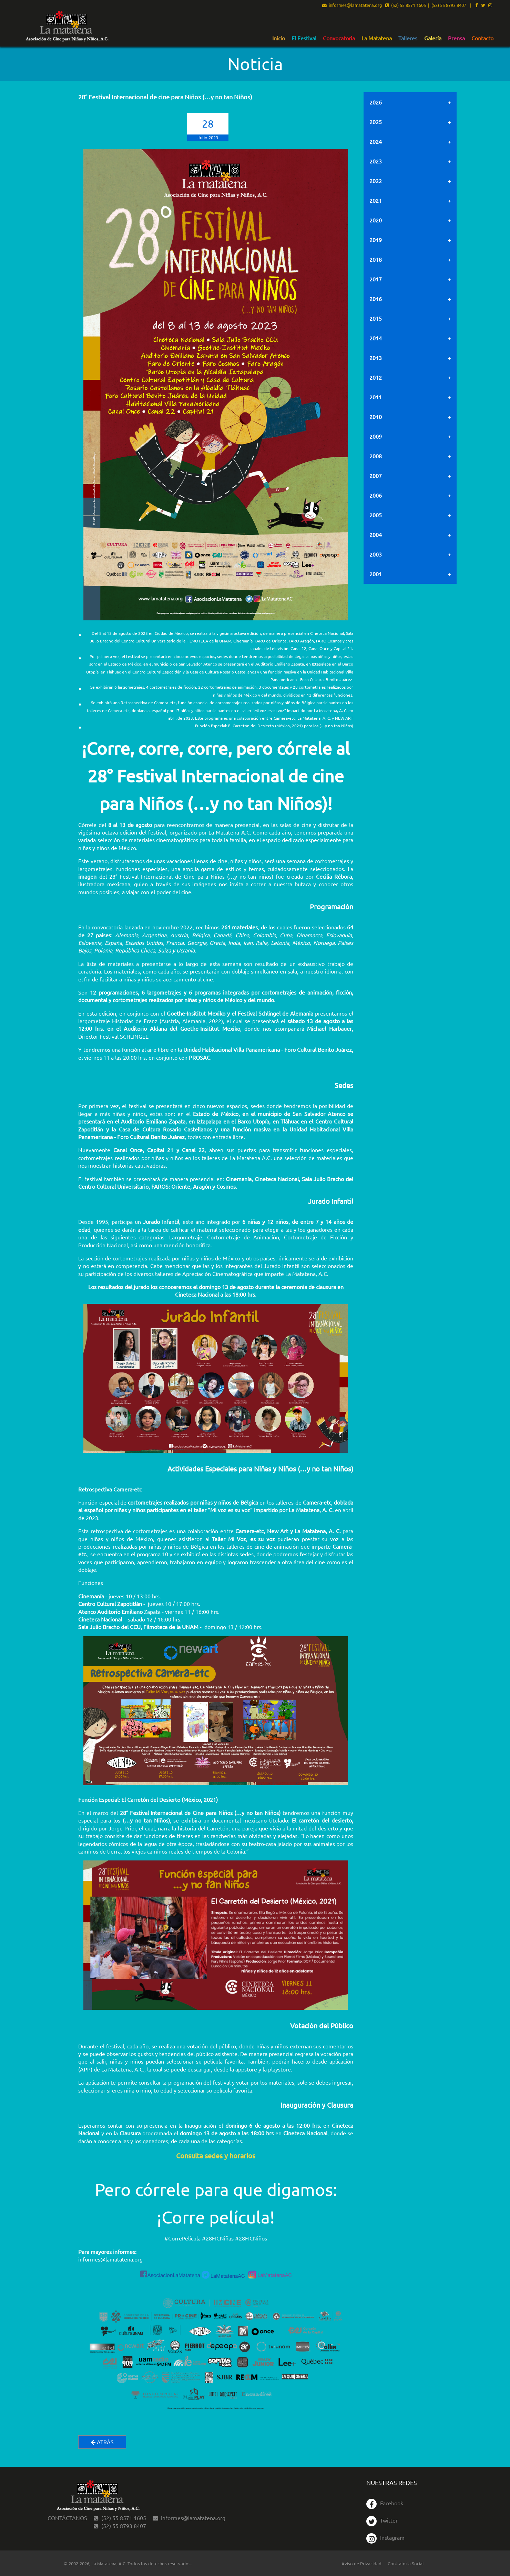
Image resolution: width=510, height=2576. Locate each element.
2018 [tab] (375, 259)
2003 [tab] (375, 554)
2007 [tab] (375, 475)
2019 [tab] (375, 239)
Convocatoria (339, 38)
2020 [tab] (375, 220)
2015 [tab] (375, 318)
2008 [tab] (375, 455)
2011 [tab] (375, 396)
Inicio (278, 38)
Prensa (456, 38)
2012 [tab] (375, 377)
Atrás (102, 2441)
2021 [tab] (375, 200)
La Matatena (376, 38)
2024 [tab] (375, 141)
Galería (432, 38)
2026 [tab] (375, 102)
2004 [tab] (375, 534)
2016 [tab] (375, 298)
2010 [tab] (375, 416)
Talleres (407, 38)
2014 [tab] (375, 338)
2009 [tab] (375, 436)
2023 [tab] (375, 161)
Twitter (382, 2520)
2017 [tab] (375, 279)
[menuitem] (278, 38)
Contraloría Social (406, 2563)
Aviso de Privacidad (361, 2563)
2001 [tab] (375, 573)
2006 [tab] (375, 495)
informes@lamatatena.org (352, 5)
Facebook (384, 2502)
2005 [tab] (375, 514)
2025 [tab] (375, 121)
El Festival (304, 38)
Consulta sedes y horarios (215, 2155)
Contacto (482, 38)
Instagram (385, 2537)
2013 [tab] (375, 357)
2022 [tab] (375, 180)
